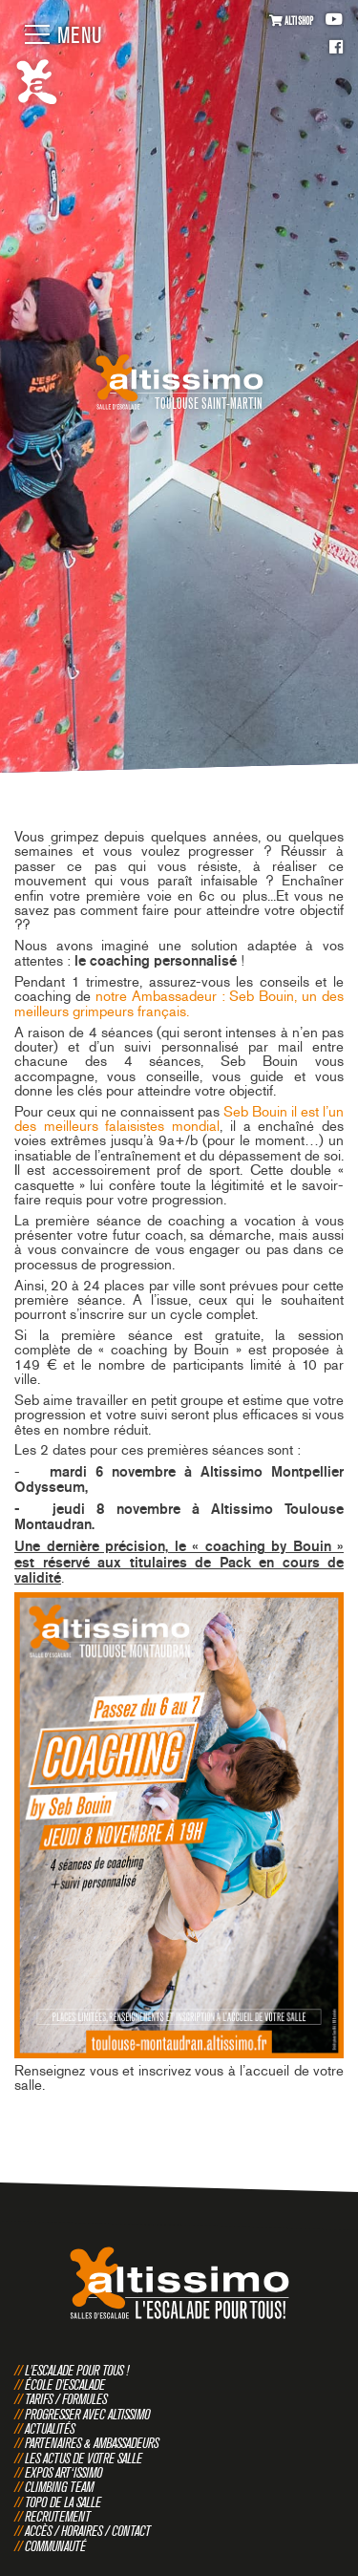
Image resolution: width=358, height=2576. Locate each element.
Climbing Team (59, 2487)
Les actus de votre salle (83, 2458)
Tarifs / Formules (66, 2399)
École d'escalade (65, 2384)
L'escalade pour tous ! (77, 2370)
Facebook (335, 48)
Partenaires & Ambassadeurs (91, 2443)
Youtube (333, 19)
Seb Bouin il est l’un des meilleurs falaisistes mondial (179, 1119)
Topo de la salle (63, 2502)
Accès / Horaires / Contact (88, 2531)
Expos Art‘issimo (63, 2472)
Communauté (55, 2546)
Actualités (49, 2428)
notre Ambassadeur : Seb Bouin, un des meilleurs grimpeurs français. (179, 1003)
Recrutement (58, 2516)
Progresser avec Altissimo (87, 2414)
